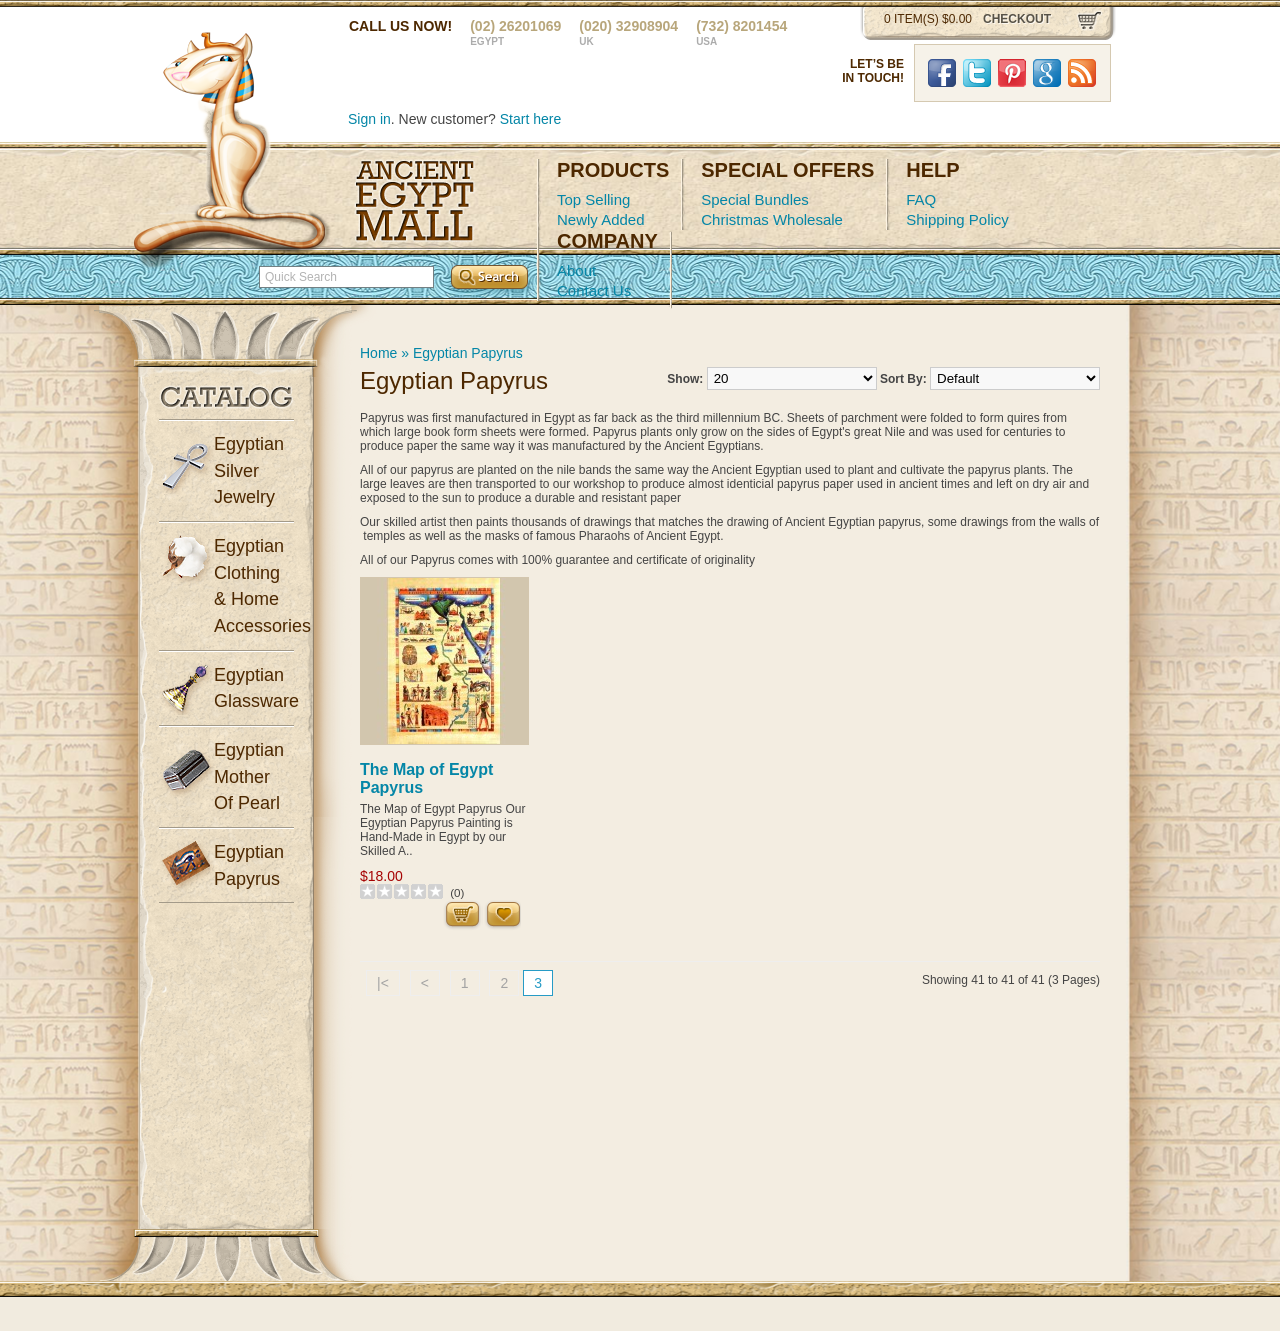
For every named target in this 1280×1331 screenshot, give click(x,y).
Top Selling (593, 199)
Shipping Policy (957, 219)
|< (383, 983)
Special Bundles (755, 199)
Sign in (369, 119)
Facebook (942, 73)
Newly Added (601, 219)
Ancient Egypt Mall (415, 201)
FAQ (921, 199)
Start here (530, 119)
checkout (1017, 19)
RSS (1082, 73)
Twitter (977, 73)
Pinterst (1012, 73)
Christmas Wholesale (772, 219)
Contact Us (594, 290)
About (576, 270)
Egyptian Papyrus (468, 353)
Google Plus (1047, 73)
